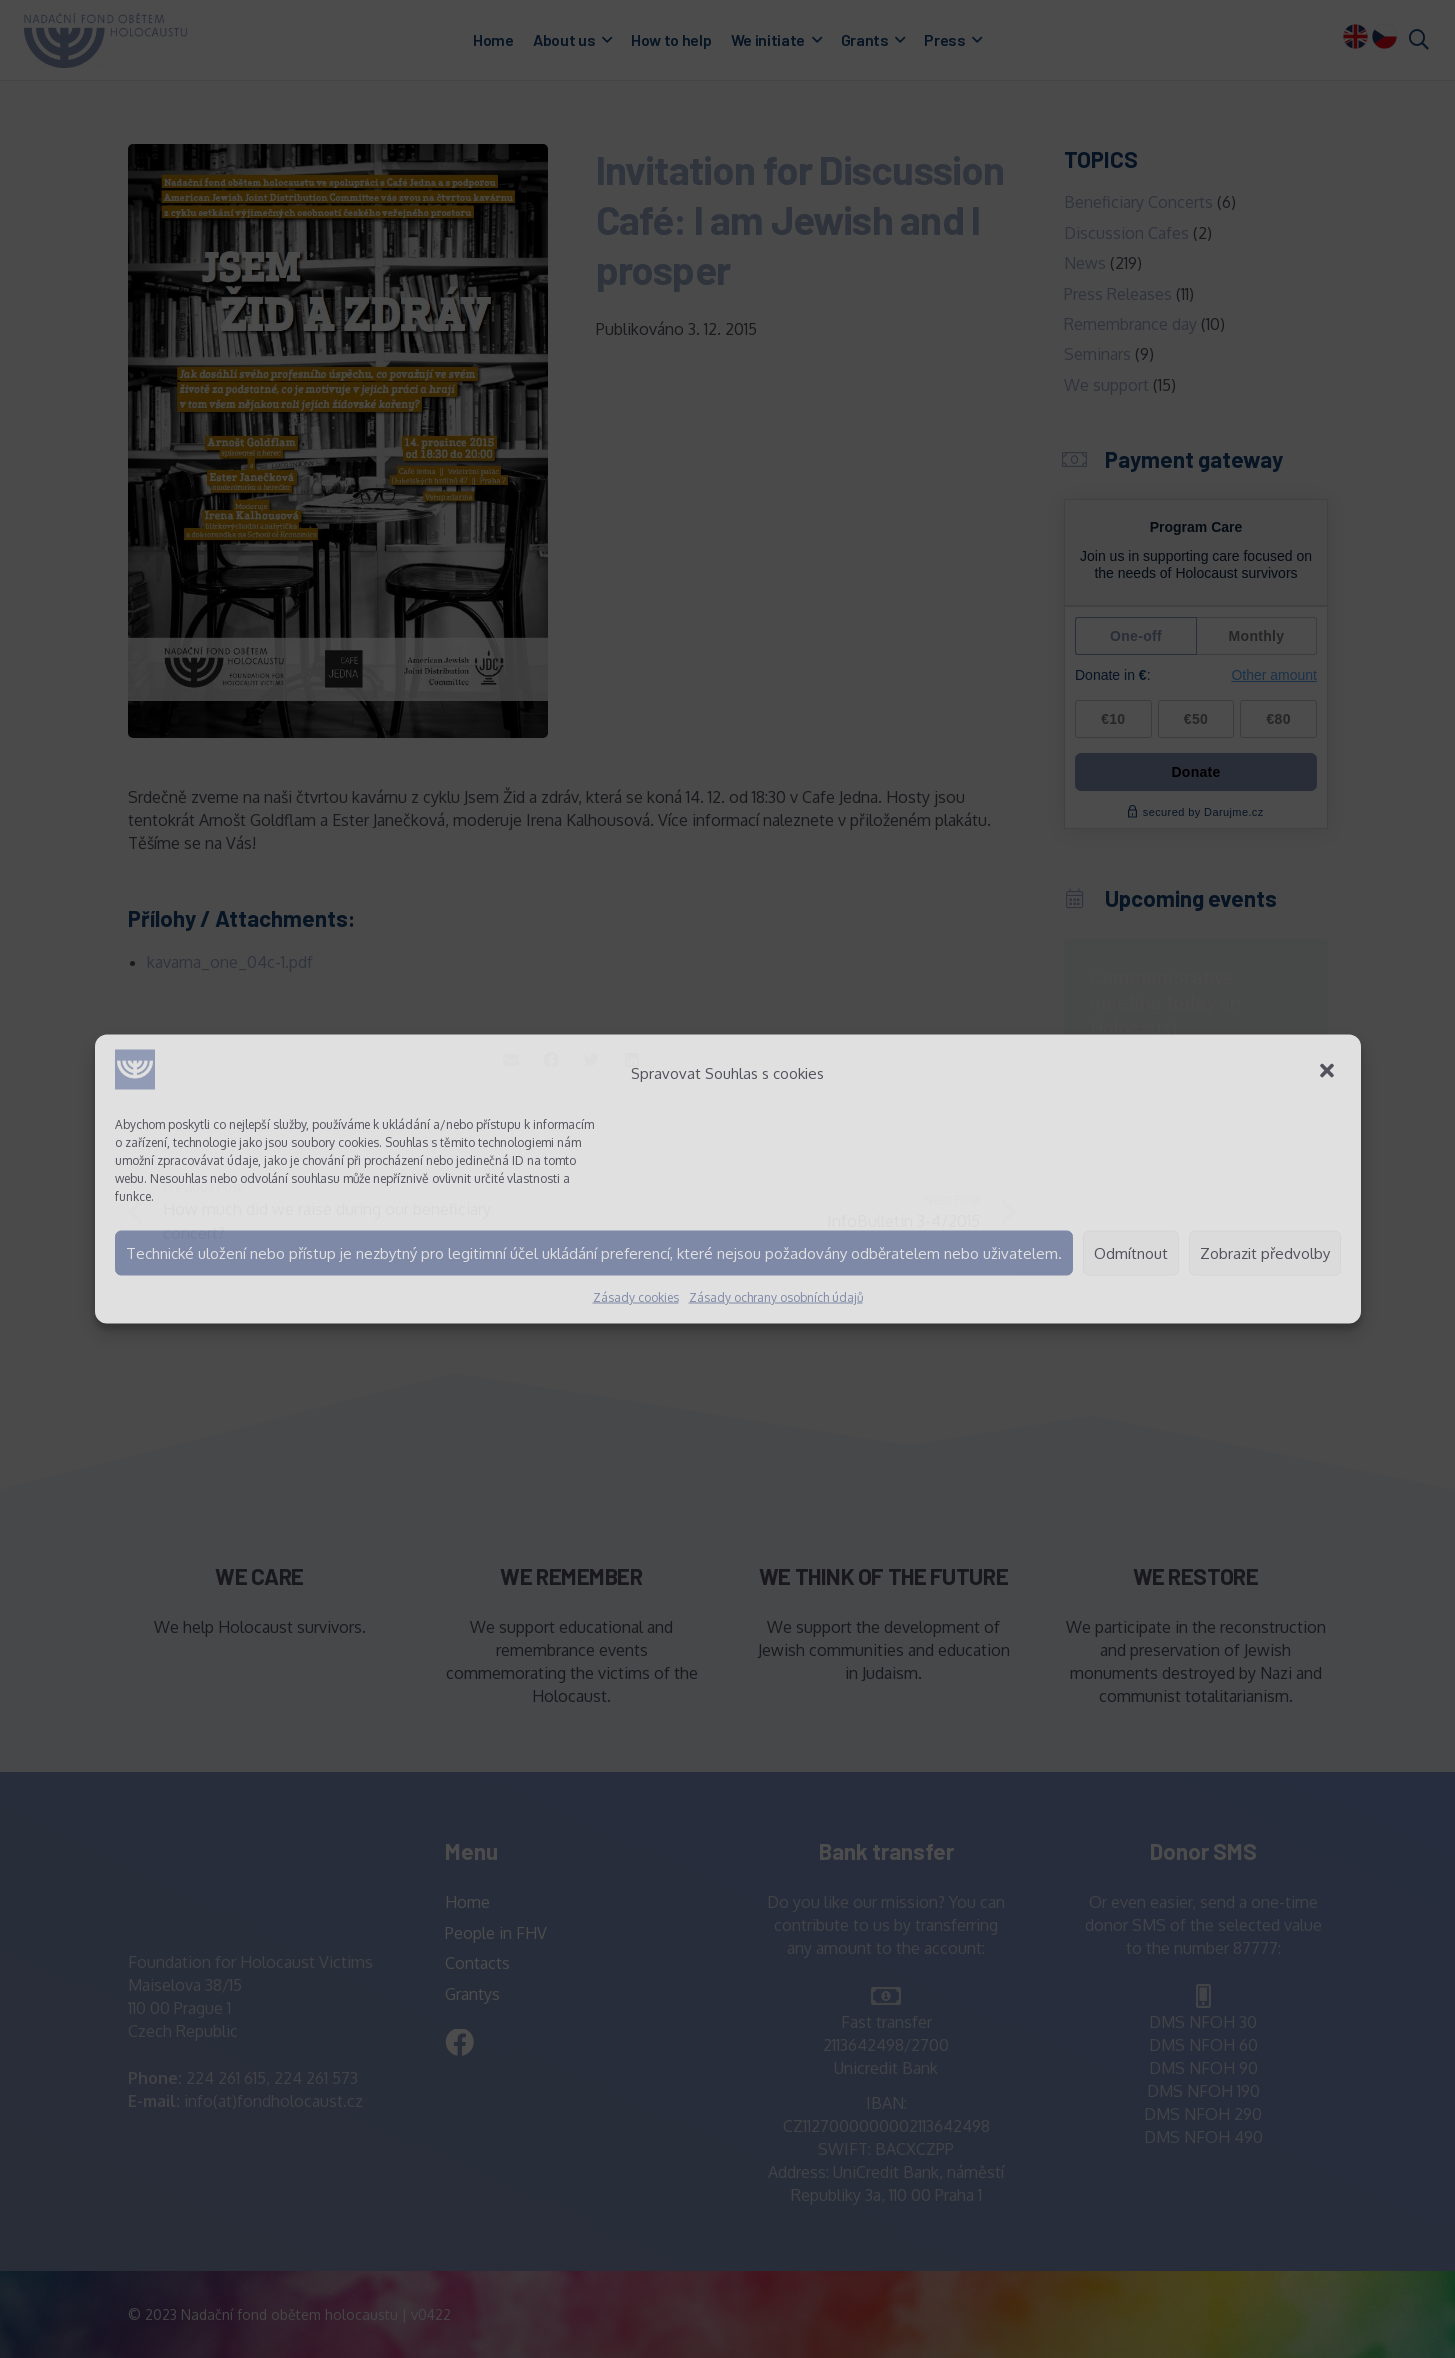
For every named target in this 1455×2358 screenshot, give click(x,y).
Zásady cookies (636, 1297)
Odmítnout (1131, 1252)
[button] (1329, 1073)
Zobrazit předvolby (1265, 1252)
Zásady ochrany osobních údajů (776, 1297)
